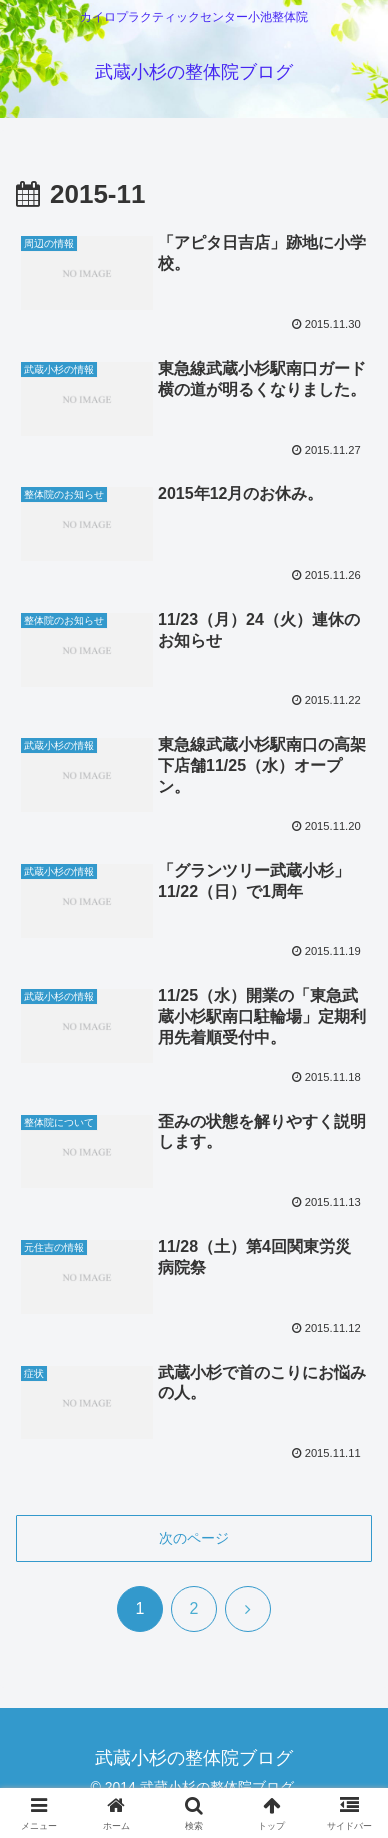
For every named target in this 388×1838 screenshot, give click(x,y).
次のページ (194, 1538)
